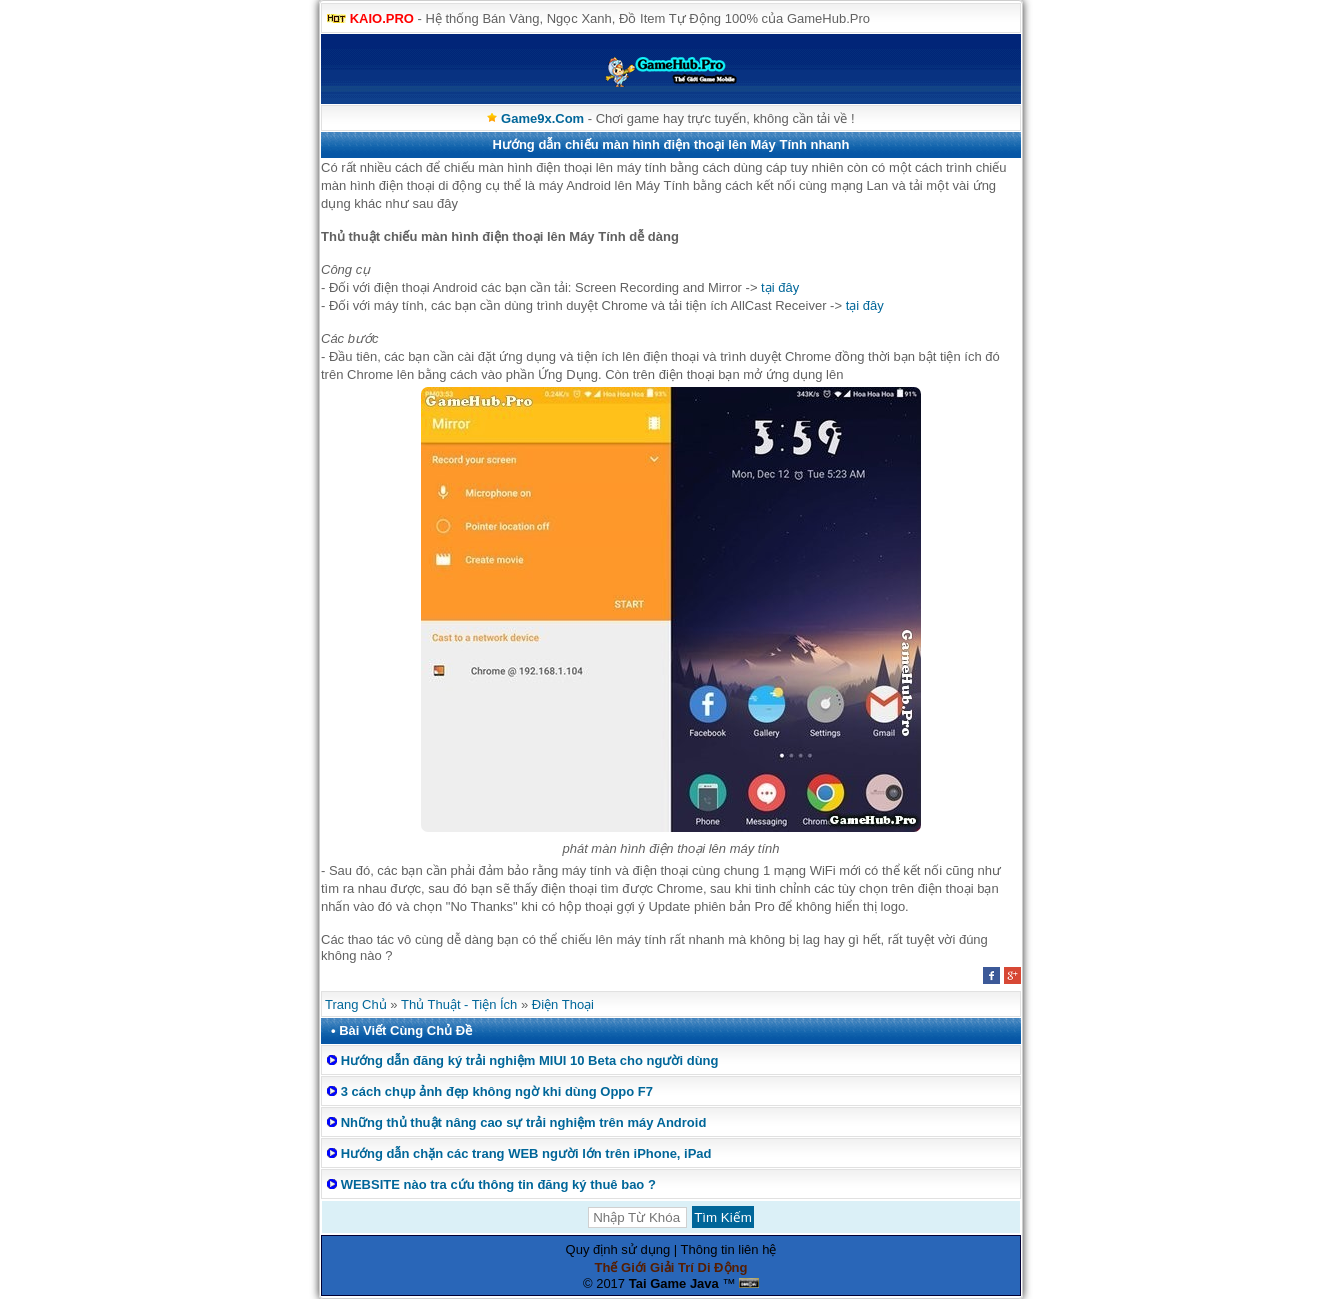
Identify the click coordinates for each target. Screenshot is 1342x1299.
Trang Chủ (356, 1004)
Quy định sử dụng (618, 1249)
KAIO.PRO (382, 18)
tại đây (780, 287)
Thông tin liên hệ (729, 1249)
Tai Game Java (674, 1283)
